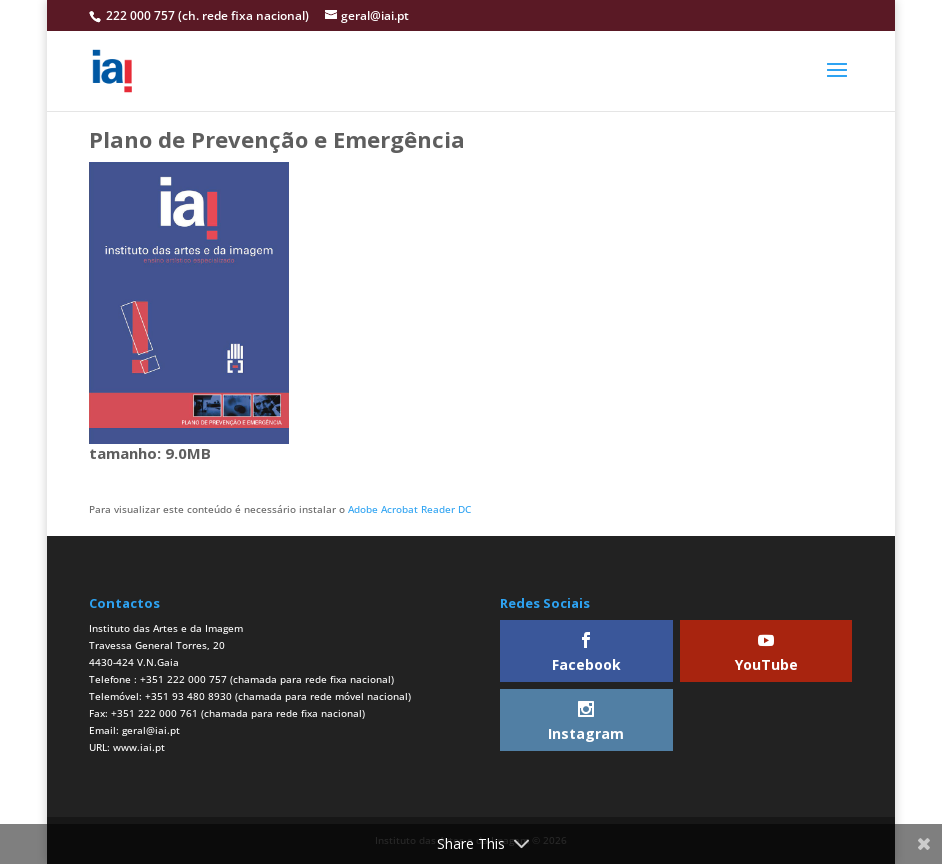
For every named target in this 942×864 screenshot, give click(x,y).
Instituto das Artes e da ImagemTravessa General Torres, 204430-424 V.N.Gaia (166, 645)
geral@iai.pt (151, 730)
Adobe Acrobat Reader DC (409, 509)
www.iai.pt (139, 747)
